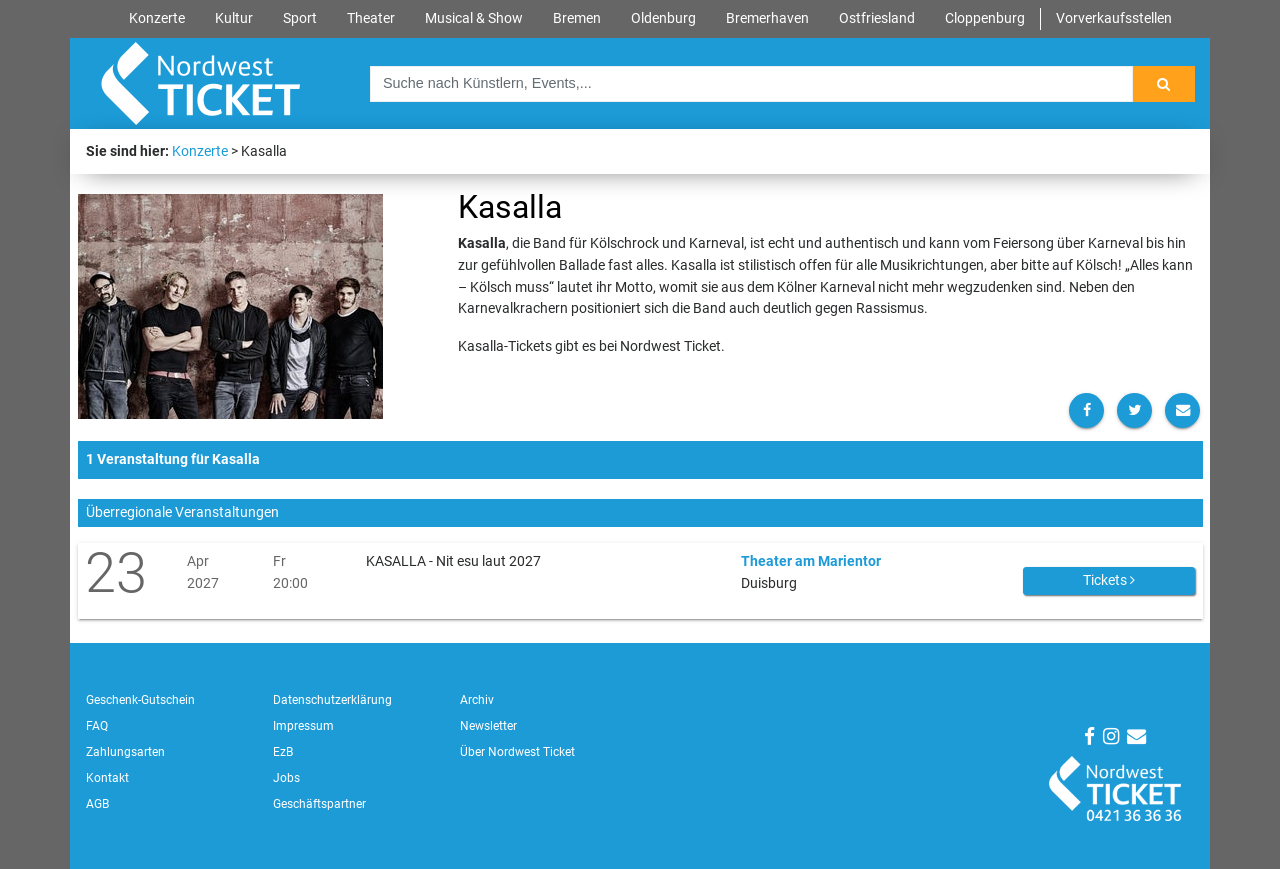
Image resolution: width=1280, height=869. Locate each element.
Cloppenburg (985, 18)
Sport (300, 18)
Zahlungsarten (125, 752)
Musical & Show (474, 18)
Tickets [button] (1109, 580)
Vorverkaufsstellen (1114, 18)
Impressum (303, 726)
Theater (371, 18)
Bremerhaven (767, 18)
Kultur (234, 18)
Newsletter (488, 726)
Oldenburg (663, 18)
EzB (283, 752)
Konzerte (157, 18)
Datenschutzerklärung (332, 700)
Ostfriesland (877, 18)
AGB (97, 804)
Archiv (477, 700)
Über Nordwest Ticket (517, 752)
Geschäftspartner (319, 804)
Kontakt (107, 778)
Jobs (286, 778)
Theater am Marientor (811, 561)
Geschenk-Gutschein (140, 700)
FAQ (97, 726)
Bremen (577, 18)
